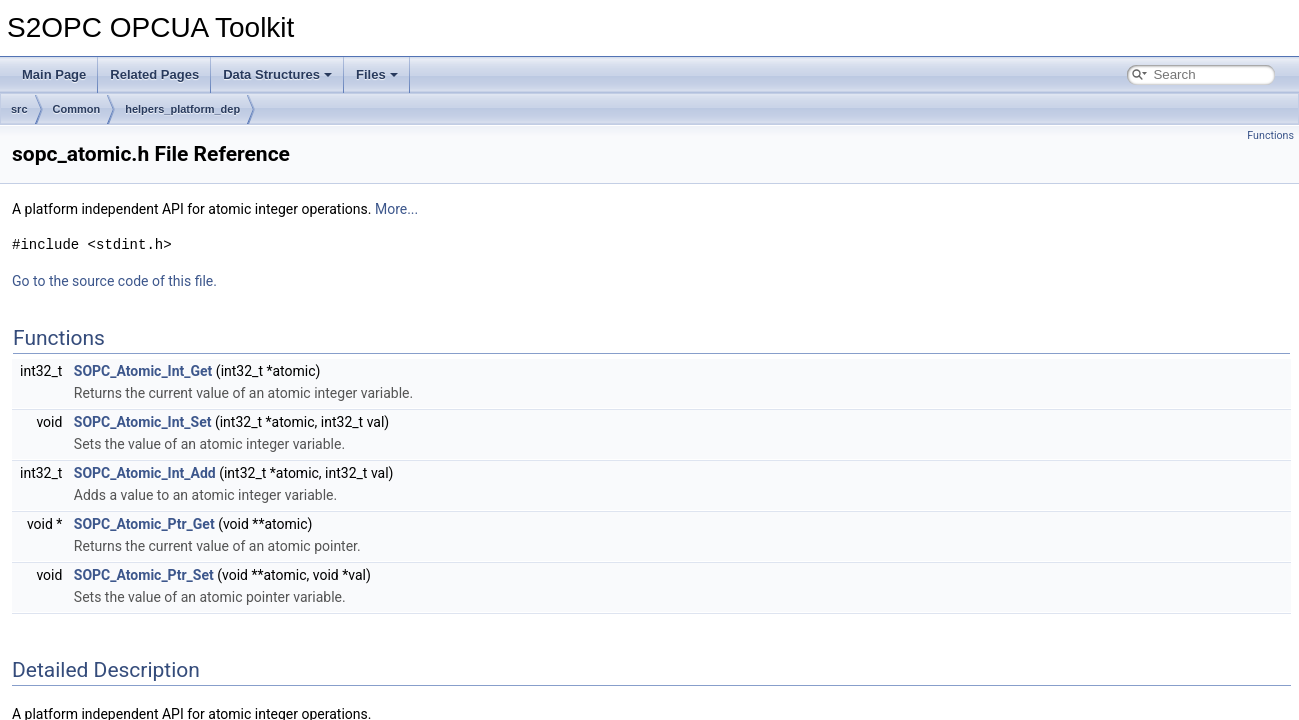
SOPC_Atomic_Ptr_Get (144, 524)
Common (77, 109)
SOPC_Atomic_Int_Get (143, 371)
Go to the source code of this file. (114, 281)
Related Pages (154, 74)
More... (396, 209)
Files (377, 74)
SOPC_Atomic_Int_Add (145, 473)
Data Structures (277, 74)
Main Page (54, 74)
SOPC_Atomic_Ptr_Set (144, 575)
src (19, 109)
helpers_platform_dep (182, 109)
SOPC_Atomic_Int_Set (143, 422)
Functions (1270, 135)
